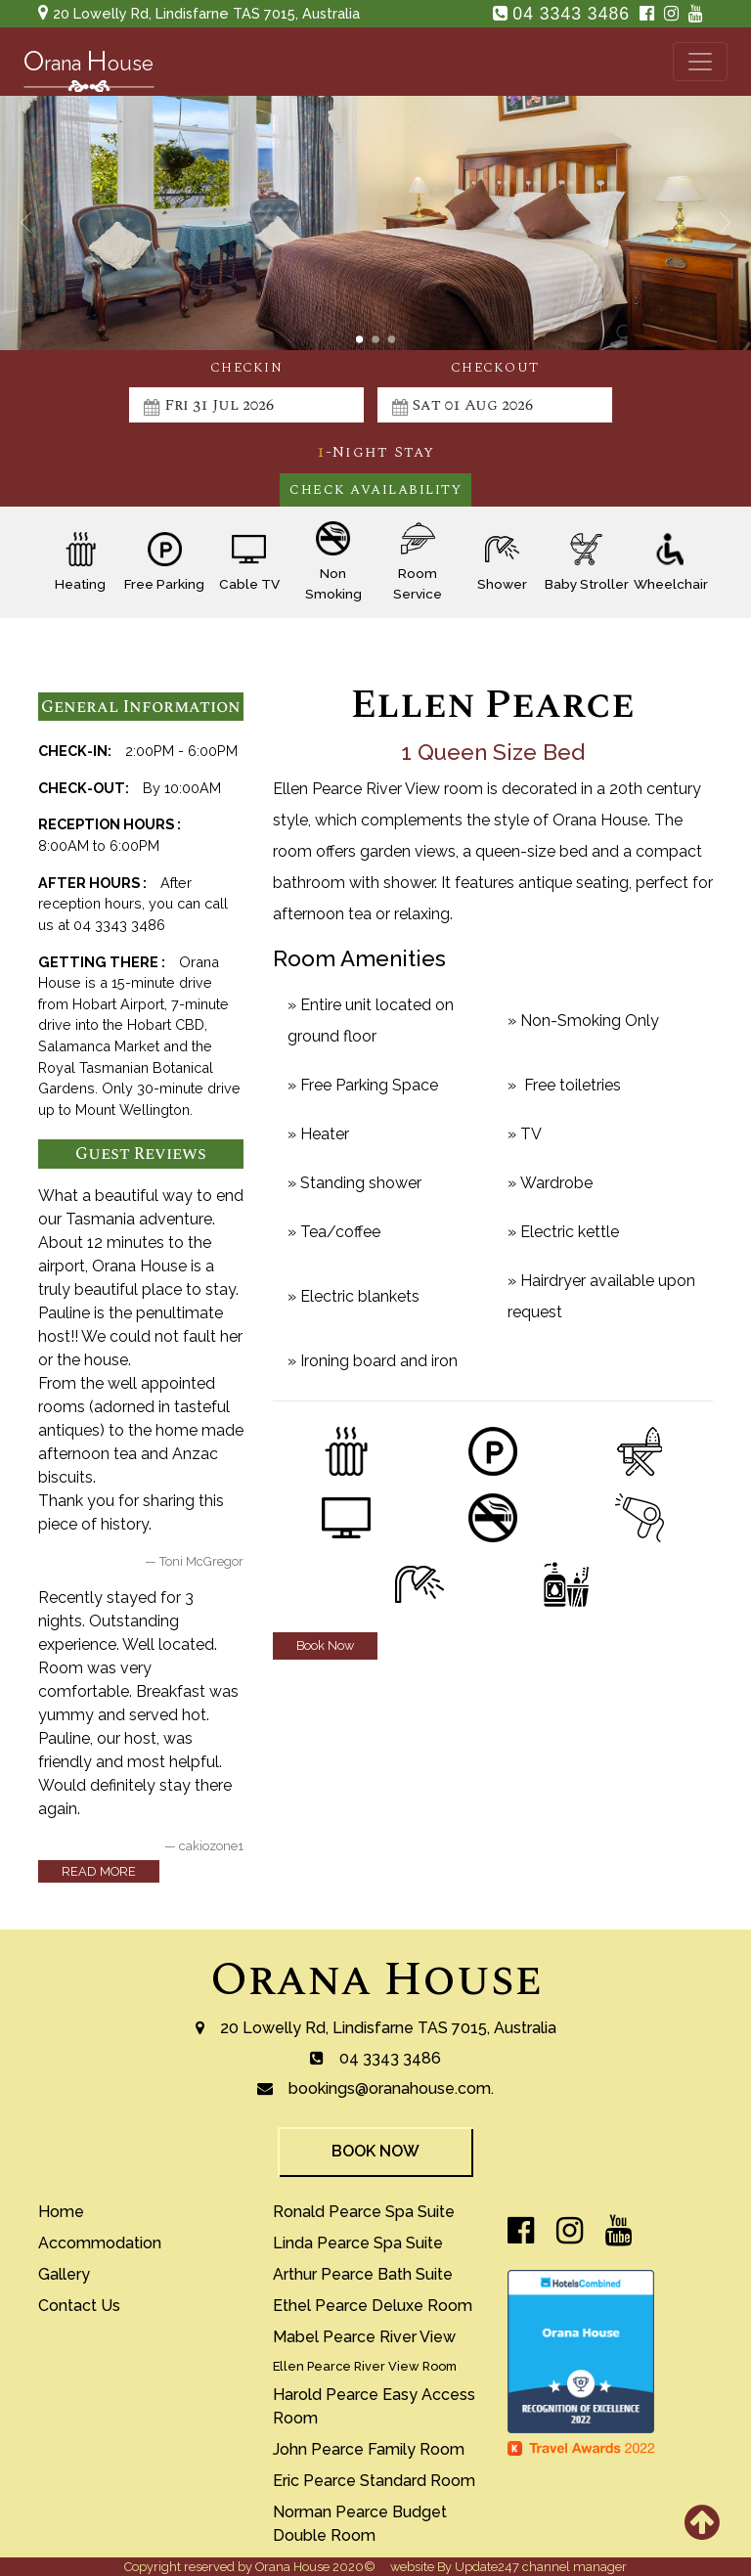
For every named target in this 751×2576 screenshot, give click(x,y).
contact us (79, 2305)
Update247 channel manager (541, 2566)
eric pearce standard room (374, 2480)
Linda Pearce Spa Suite (358, 2243)
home (61, 2211)
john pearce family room (368, 2449)
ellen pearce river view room (365, 2366)
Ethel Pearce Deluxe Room (372, 2305)
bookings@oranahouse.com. (391, 2088)
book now (375, 2151)
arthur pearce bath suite (363, 2274)
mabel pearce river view (364, 2337)
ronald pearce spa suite (364, 2211)
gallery (64, 2274)
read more (99, 1871)
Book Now (325, 1645)
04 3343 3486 (574, 13)
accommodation (99, 2243)
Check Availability (375, 490)
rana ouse (88, 65)
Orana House (376, 1980)
